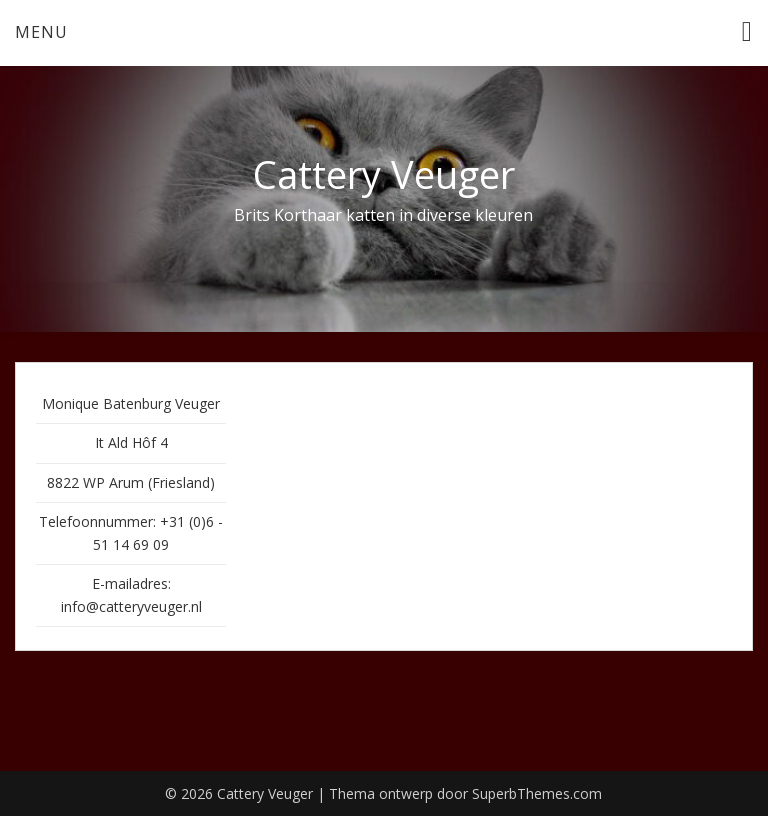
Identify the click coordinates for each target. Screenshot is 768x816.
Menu (41, 32)
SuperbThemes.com (537, 793)
